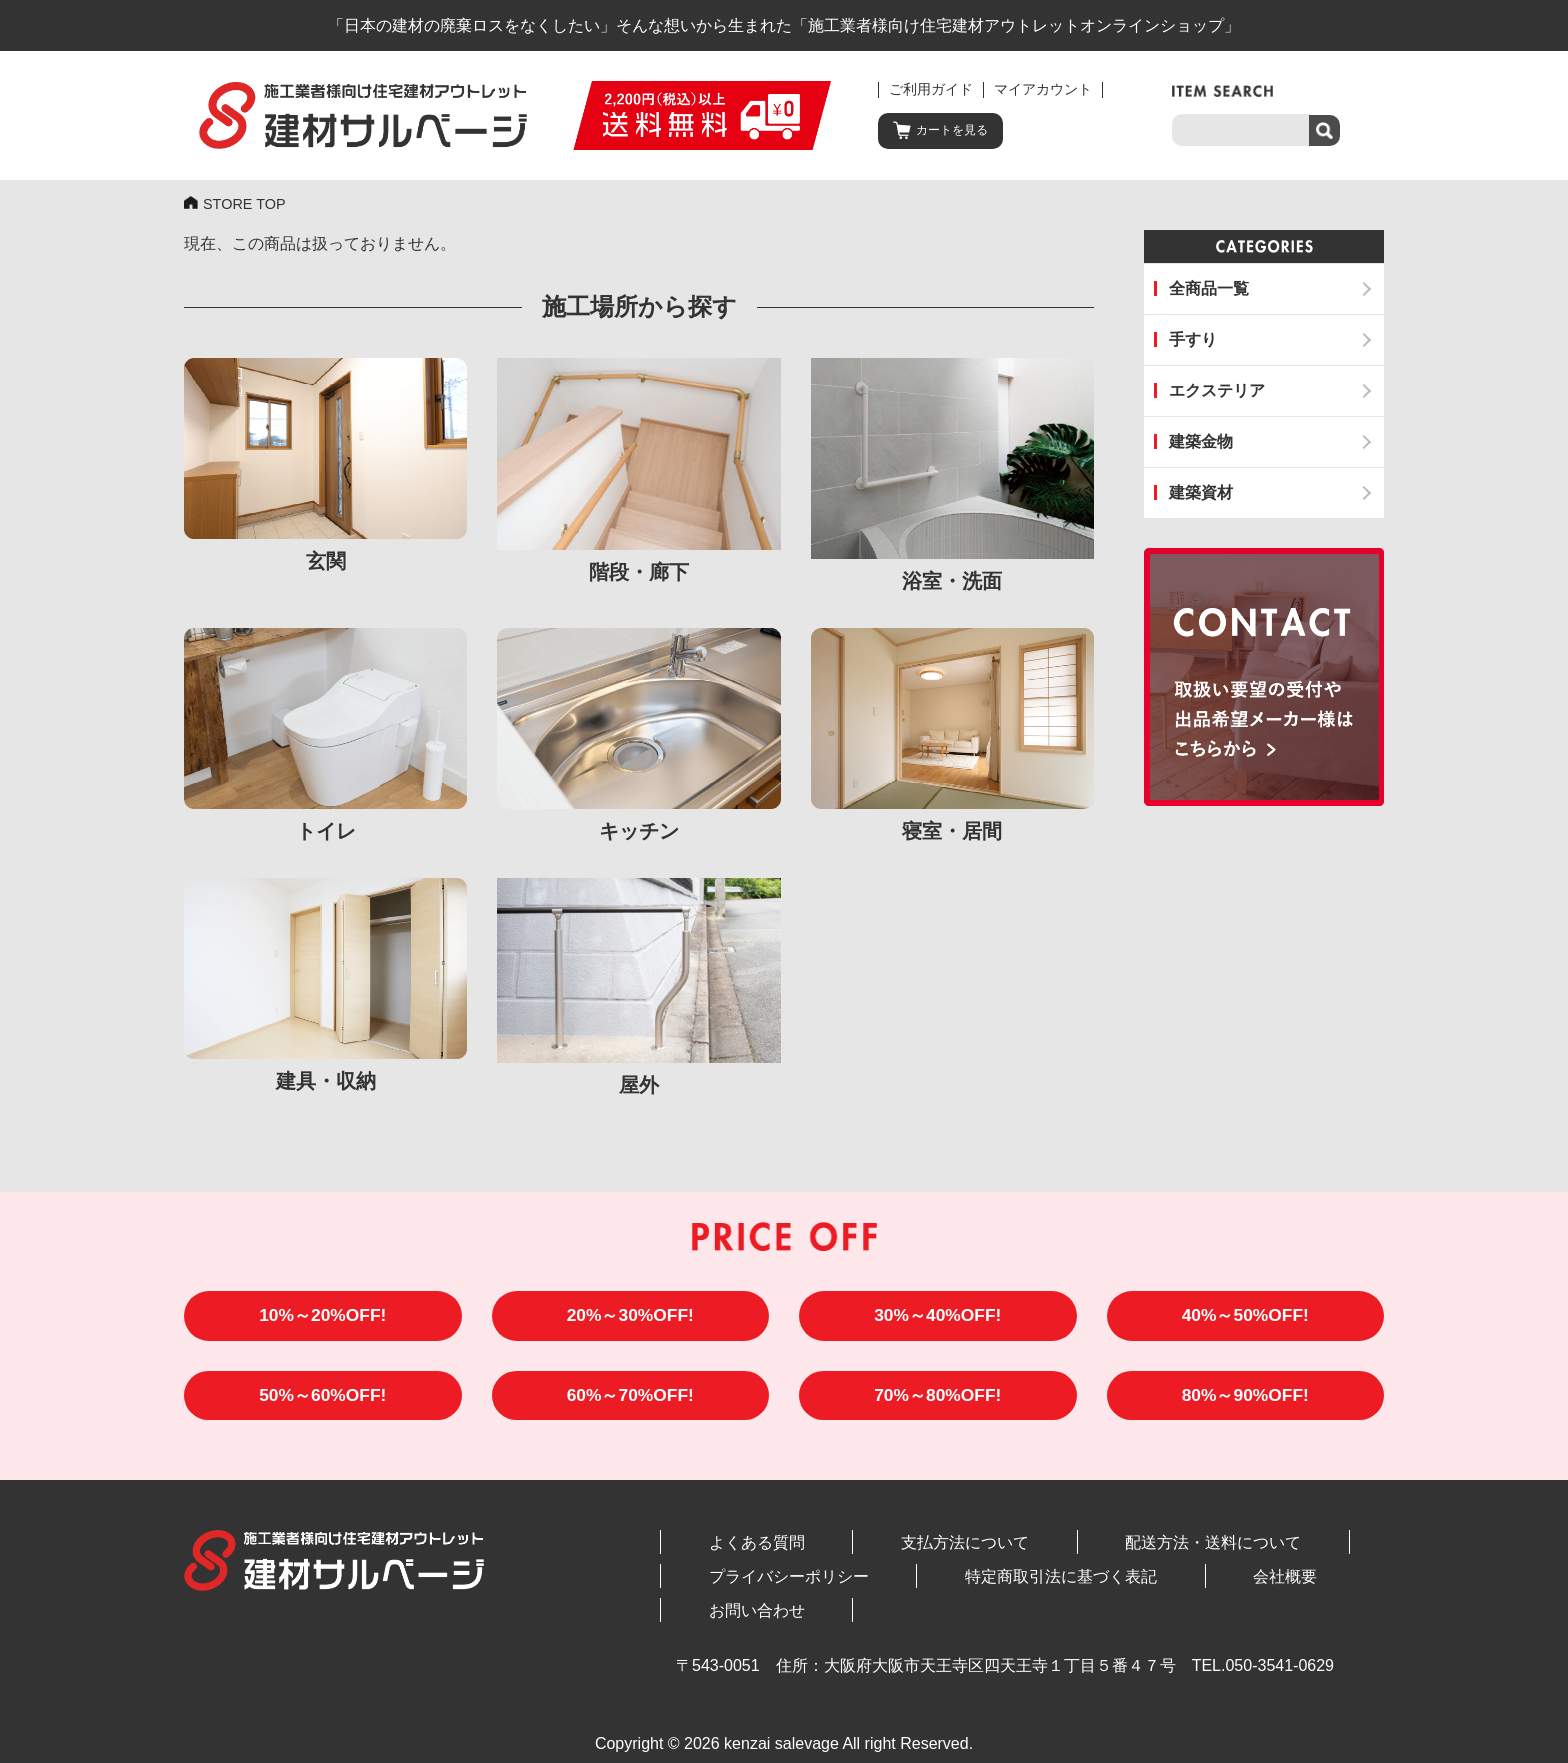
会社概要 (1122, 1585)
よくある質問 (724, 1551)
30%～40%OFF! (937, 1319)
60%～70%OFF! (630, 1403)
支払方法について (867, 1551)
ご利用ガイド (931, 89)
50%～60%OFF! (322, 1403)
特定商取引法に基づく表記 (963, 1585)
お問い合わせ (1233, 1585)
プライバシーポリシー (756, 1585)
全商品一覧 (1209, 288)
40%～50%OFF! (1245, 1319)
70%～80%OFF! (937, 1403)
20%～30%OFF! (630, 1319)
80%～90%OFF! (1245, 1403)
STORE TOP (249, 205)
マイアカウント (1043, 89)
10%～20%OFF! (322, 1319)
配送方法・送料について (1050, 1551)
